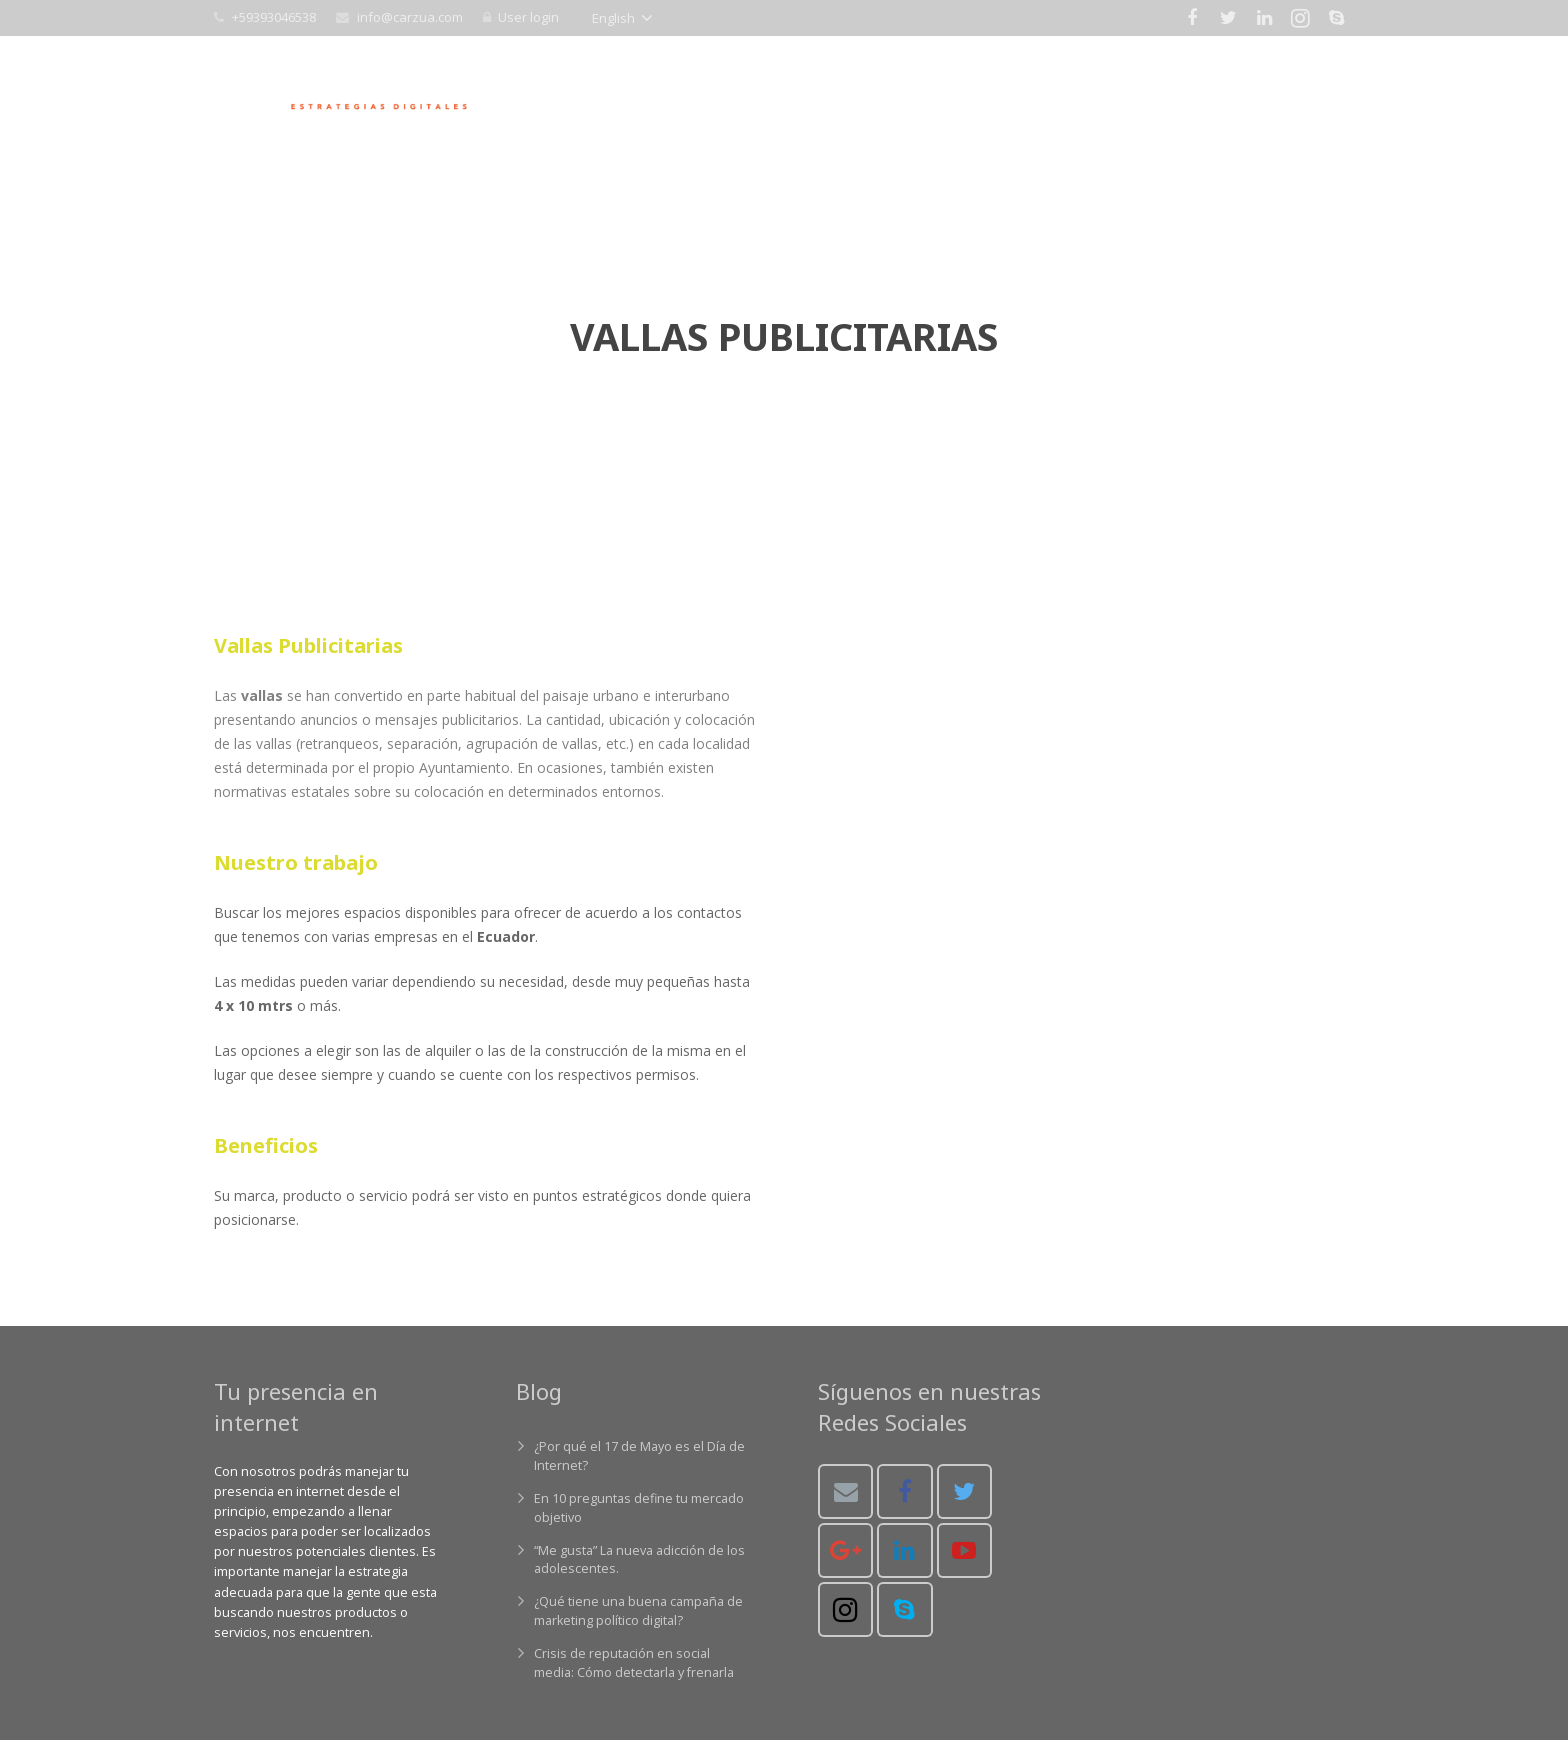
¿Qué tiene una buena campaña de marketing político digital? (638, 1611)
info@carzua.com (410, 17)
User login (528, 17)
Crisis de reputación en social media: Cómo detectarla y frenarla (634, 1663)
